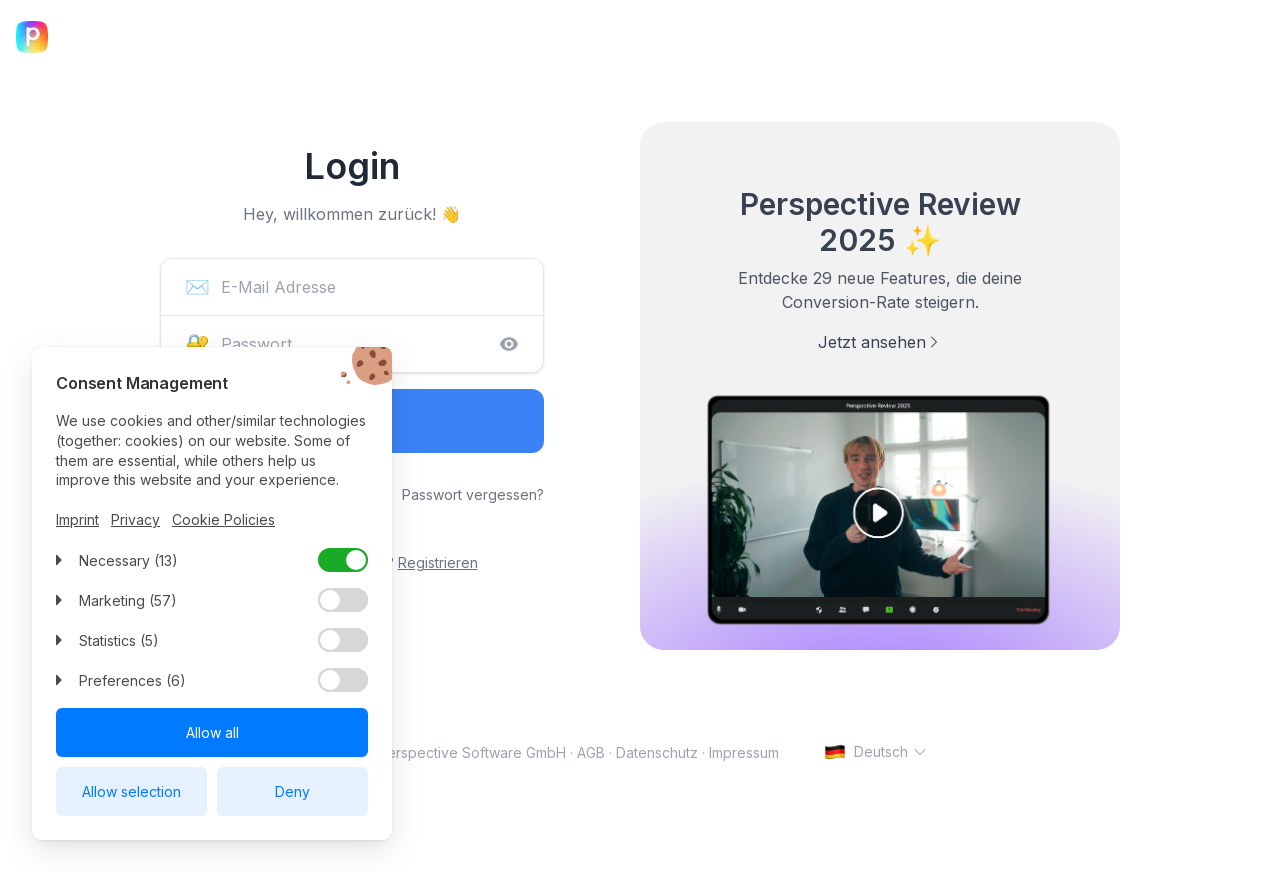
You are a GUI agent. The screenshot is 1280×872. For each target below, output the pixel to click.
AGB (591, 752)
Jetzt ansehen (880, 342)
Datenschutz (657, 752)
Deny (292, 791)
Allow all (212, 732)
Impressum (744, 752)
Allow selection (131, 791)
